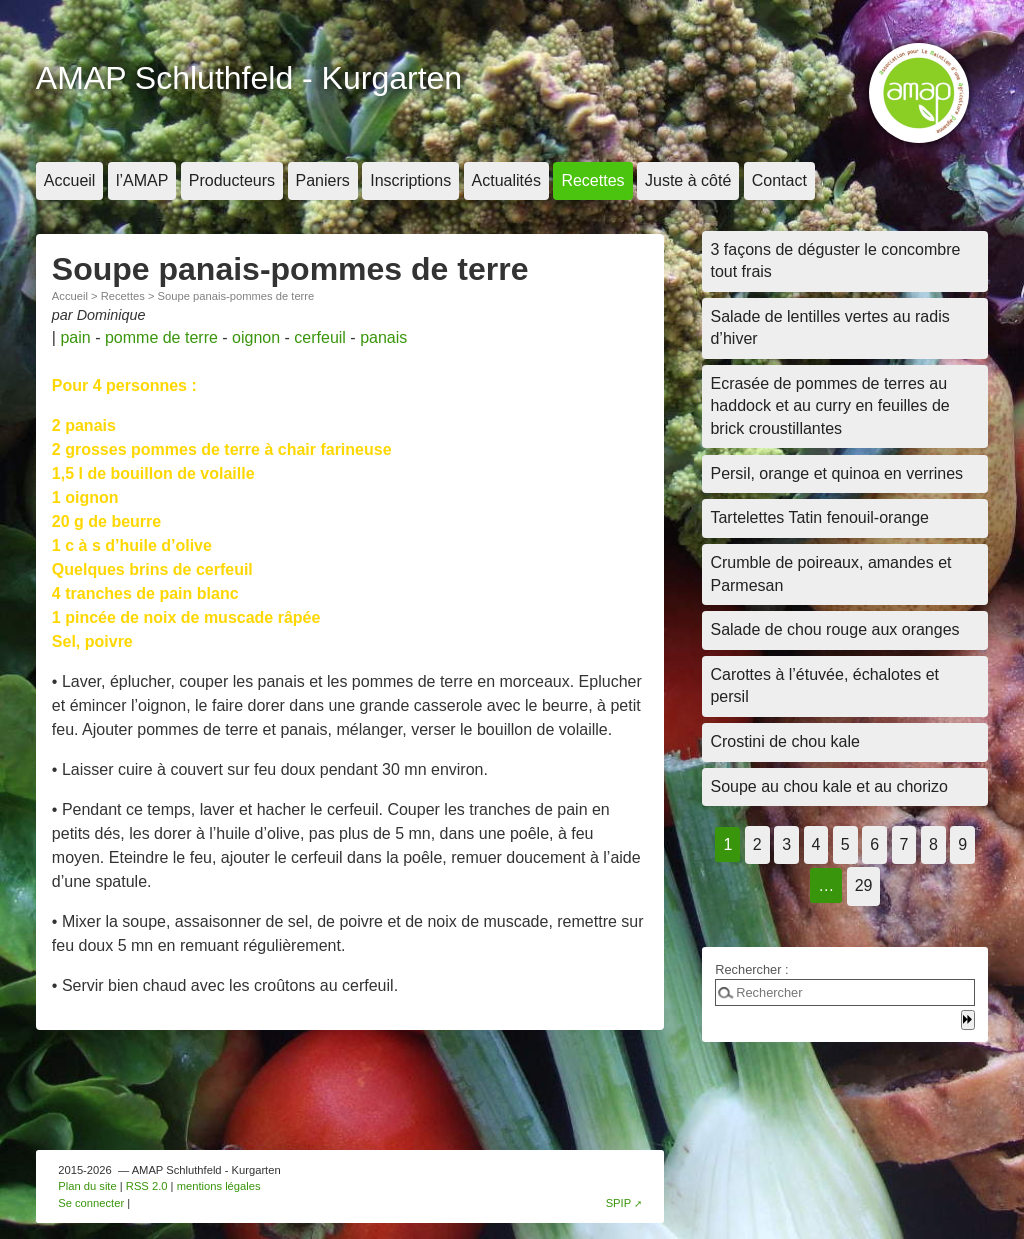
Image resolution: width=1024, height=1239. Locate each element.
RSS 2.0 (147, 1186)
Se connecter (91, 1203)
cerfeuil (320, 337)
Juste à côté (688, 180)
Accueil (70, 180)
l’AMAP (142, 180)
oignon (256, 337)
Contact (779, 180)
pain (75, 337)
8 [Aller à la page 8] (933, 844)
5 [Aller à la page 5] (845, 844)
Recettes (592, 180)
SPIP (619, 1203)
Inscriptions (410, 180)
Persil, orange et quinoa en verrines (836, 473)
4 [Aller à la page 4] (816, 844)
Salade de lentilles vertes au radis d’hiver (829, 327)
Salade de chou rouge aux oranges (834, 629)
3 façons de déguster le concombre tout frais (835, 260)
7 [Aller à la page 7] (904, 844)
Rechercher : (751, 969)
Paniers (323, 180)
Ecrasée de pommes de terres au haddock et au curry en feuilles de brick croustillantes (829, 406)
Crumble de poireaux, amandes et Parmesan (830, 573)
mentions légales (219, 1186)
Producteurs (232, 180)
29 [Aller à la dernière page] (864, 885)
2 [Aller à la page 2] (757, 844)
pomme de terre (161, 337)
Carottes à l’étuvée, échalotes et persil (824, 685)
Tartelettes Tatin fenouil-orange (819, 517)
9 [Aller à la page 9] (962, 844)
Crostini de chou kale (784, 741)
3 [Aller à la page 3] (786, 844)
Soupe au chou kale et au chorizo (829, 786)
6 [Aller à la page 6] (874, 844)
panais (383, 337)
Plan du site (87, 1186)
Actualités (506, 180)
